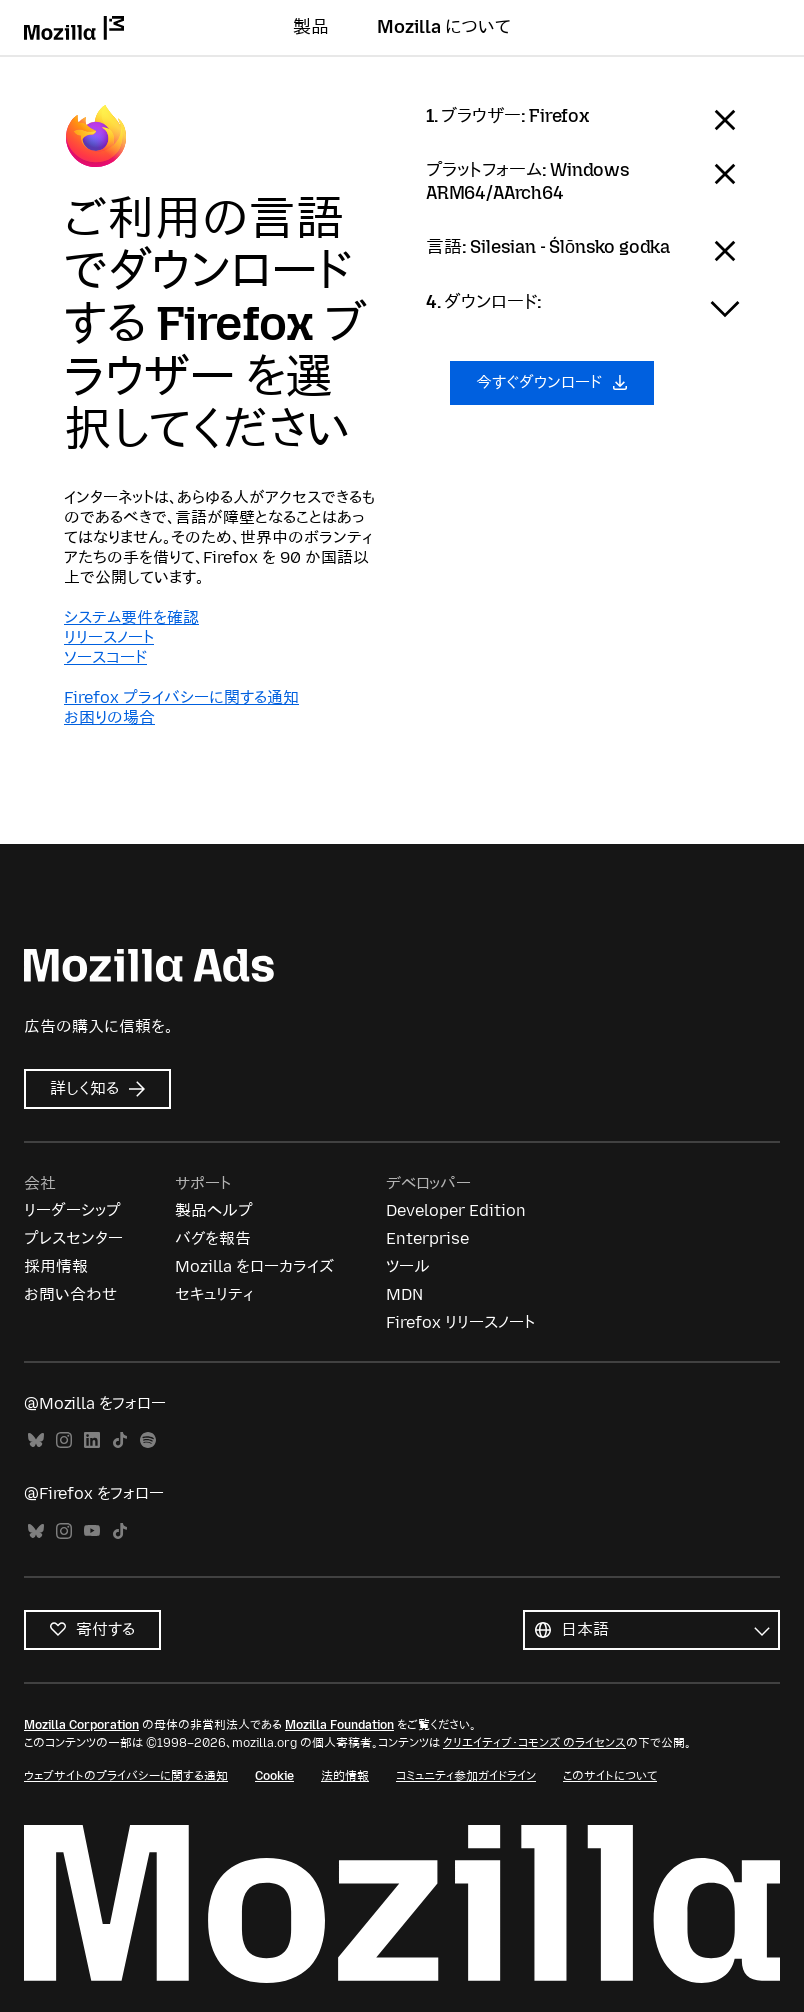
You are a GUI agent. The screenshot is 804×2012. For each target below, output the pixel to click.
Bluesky (36, 1440)
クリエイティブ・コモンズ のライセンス (534, 1743)
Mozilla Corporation (81, 1725)
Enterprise (427, 1238)
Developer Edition (456, 1210)
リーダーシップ (72, 1210)
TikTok (120, 1440)
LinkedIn (92, 1440)
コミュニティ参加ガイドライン (466, 1776)
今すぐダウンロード (552, 382)
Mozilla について (444, 27)
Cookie (274, 1776)
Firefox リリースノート (460, 1322)
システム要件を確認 (131, 617)
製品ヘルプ (214, 1210)
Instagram (64, 1440)
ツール (408, 1266)
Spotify (148, 1440)
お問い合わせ (70, 1294)
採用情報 (56, 1266)
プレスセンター (73, 1238)
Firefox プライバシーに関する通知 (181, 697)
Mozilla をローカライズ (254, 1266)
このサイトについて (610, 1776)
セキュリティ (214, 1294)
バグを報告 (213, 1238)
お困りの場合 (109, 717)
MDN (404, 1294)
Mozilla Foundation (339, 1725)
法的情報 (345, 1776)
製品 (311, 27)
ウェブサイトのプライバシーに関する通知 (126, 1776)
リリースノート (109, 637)
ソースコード (105, 657)
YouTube (92, 1531)
